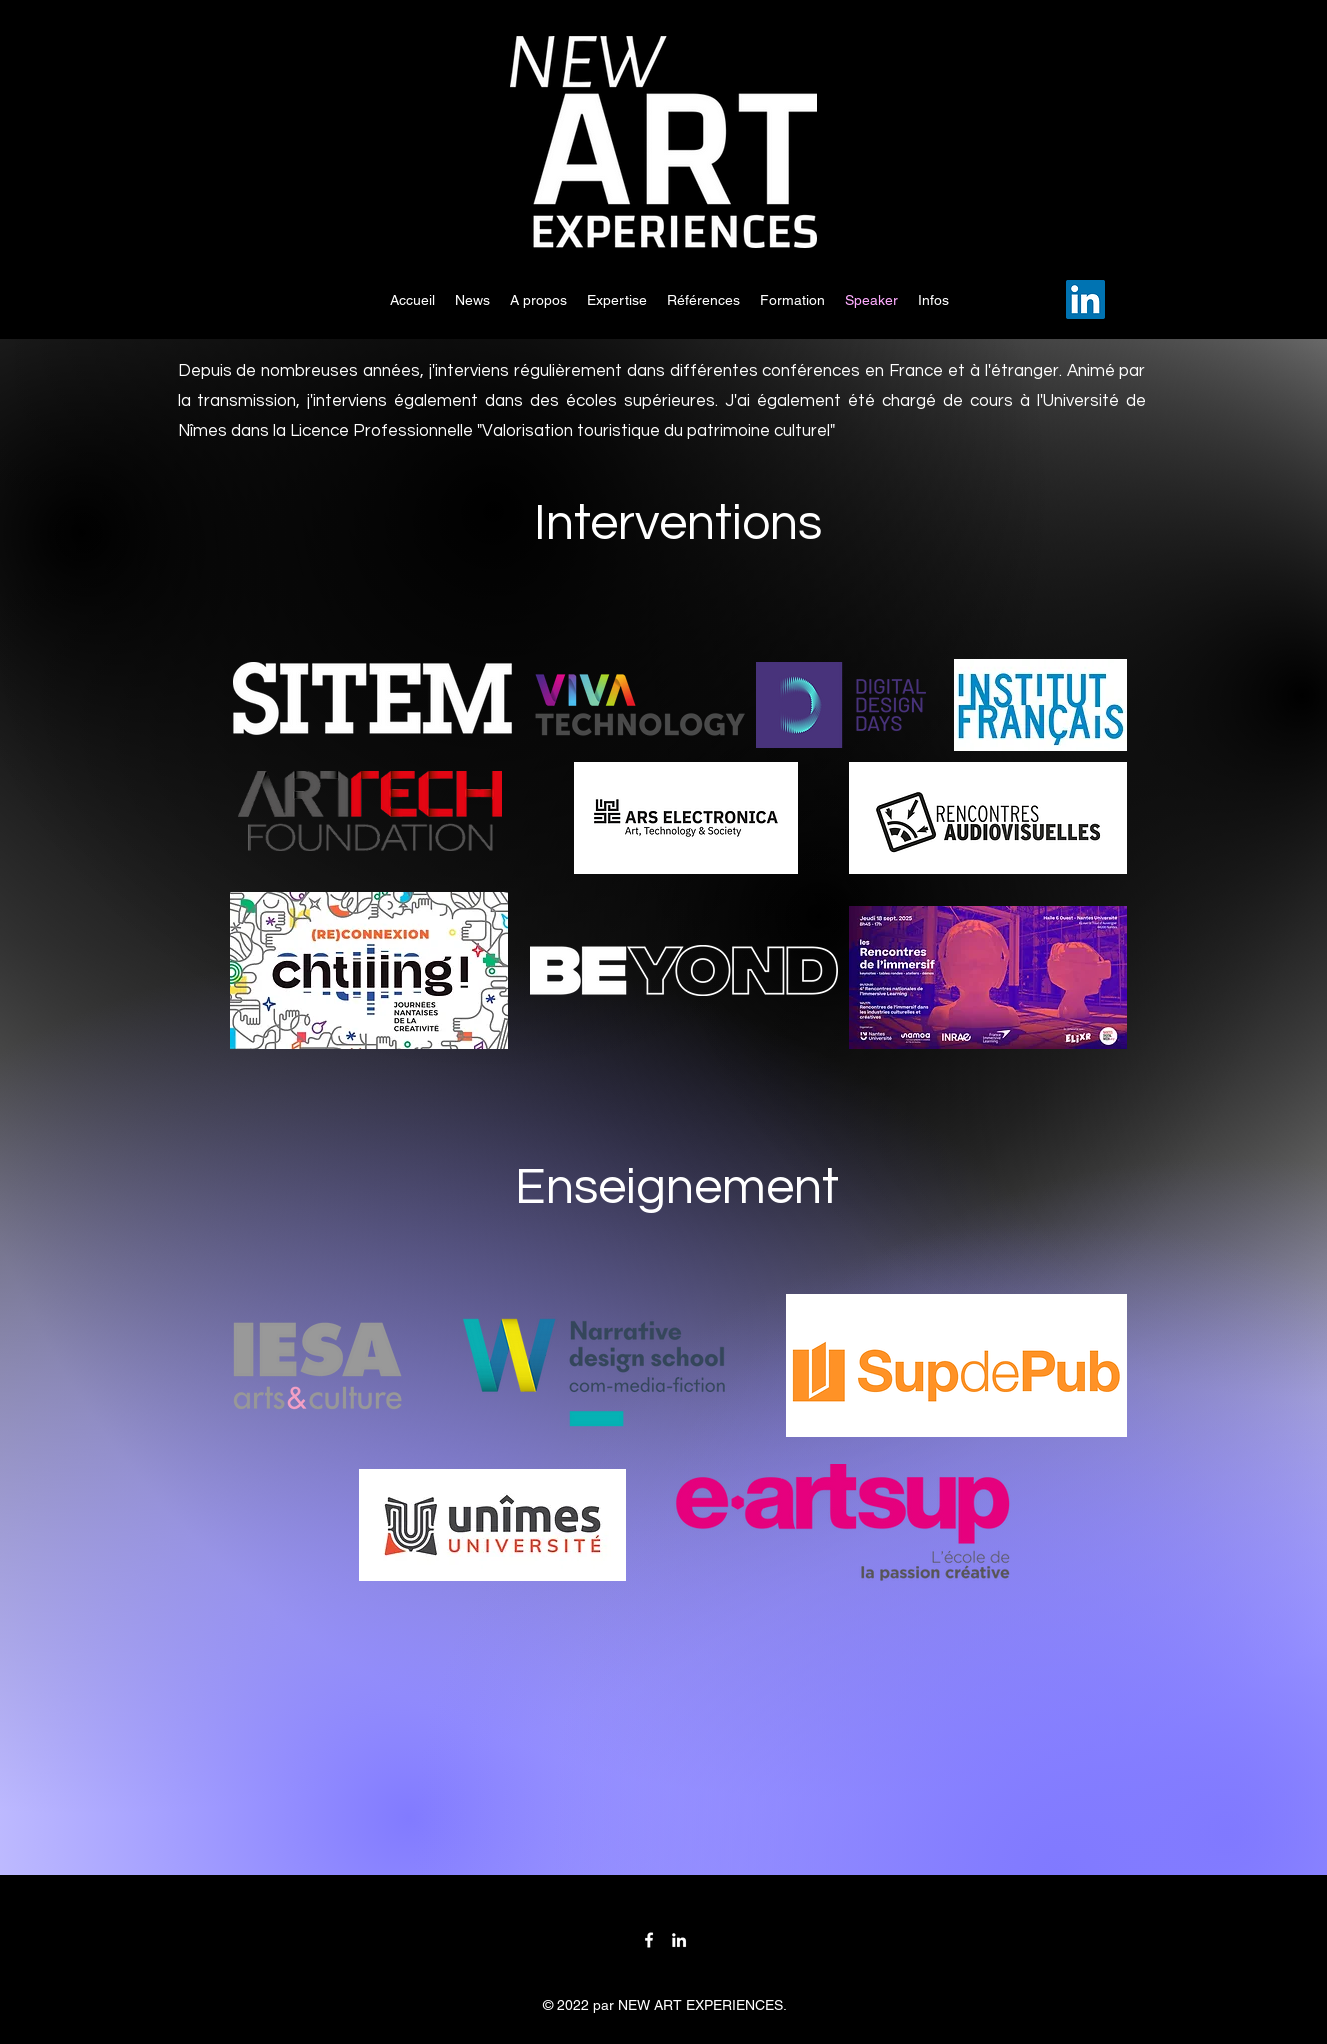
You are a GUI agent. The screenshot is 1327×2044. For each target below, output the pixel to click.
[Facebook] (649, 1940)
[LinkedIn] (1085, 299)
